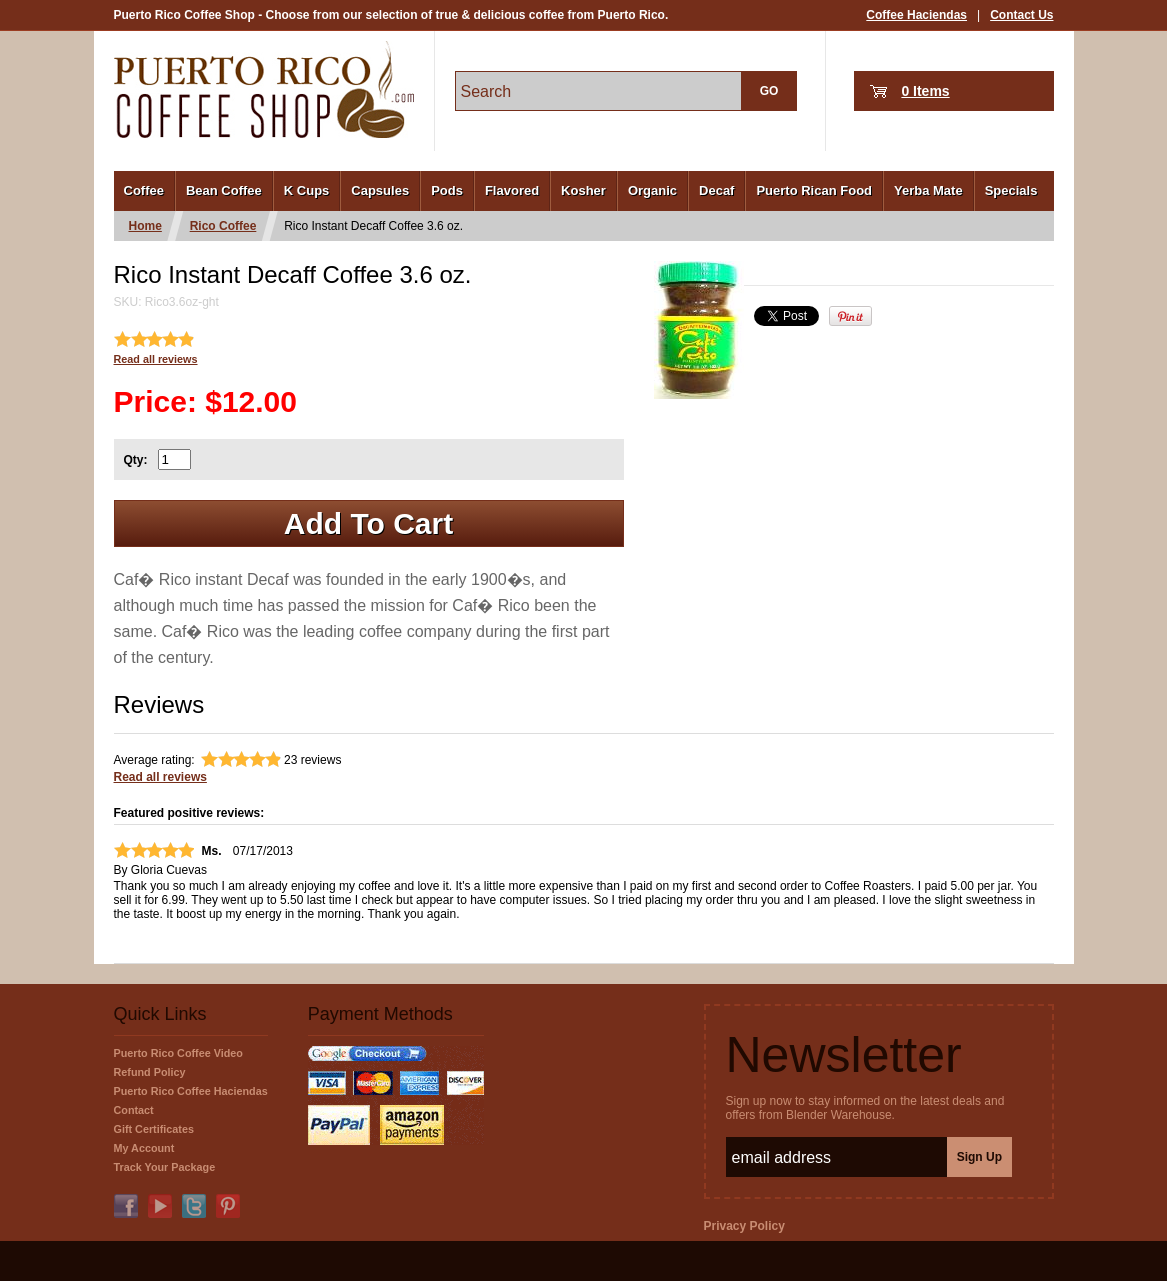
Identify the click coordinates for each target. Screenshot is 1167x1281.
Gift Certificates (154, 1129)
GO (769, 91)
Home (145, 226)
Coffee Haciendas (916, 15)
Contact (134, 1110)
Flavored (512, 190)
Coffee (144, 190)
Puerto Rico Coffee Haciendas (191, 1091)
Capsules (380, 190)
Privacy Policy (744, 1226)
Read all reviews (156, 359)
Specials (1011, 190)
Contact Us (1021, 15)
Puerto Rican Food (814, 190)
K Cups (307, 190)
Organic (652, 190)
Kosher (583, 190)
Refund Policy (150, 1072)
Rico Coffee (223, 226)
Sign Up (979, 1157)
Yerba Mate (928, 190)
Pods (447, 190)
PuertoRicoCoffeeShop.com (264, 89)
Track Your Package (165, 1167)
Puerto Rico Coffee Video (178, 1053)
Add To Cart (368, 523)
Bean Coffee (224, 190)
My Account (144, 1148)
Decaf (716, 190)
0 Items (925, 91)
